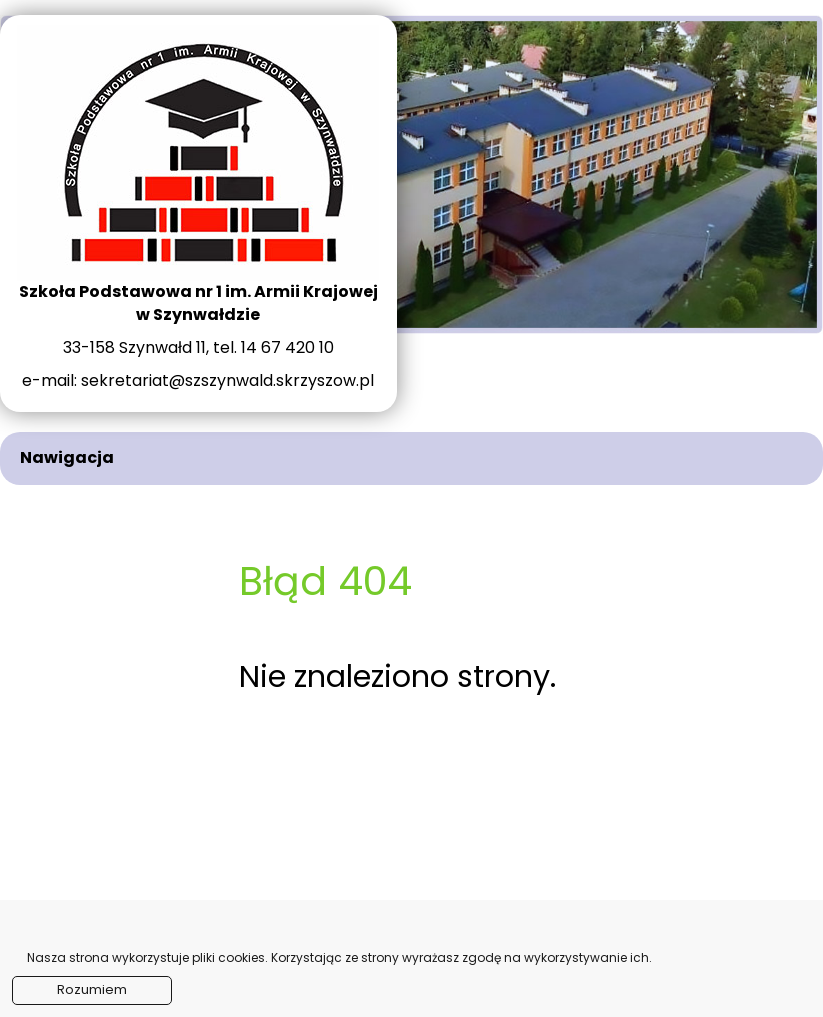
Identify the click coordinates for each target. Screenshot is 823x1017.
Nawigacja (67, 457)
